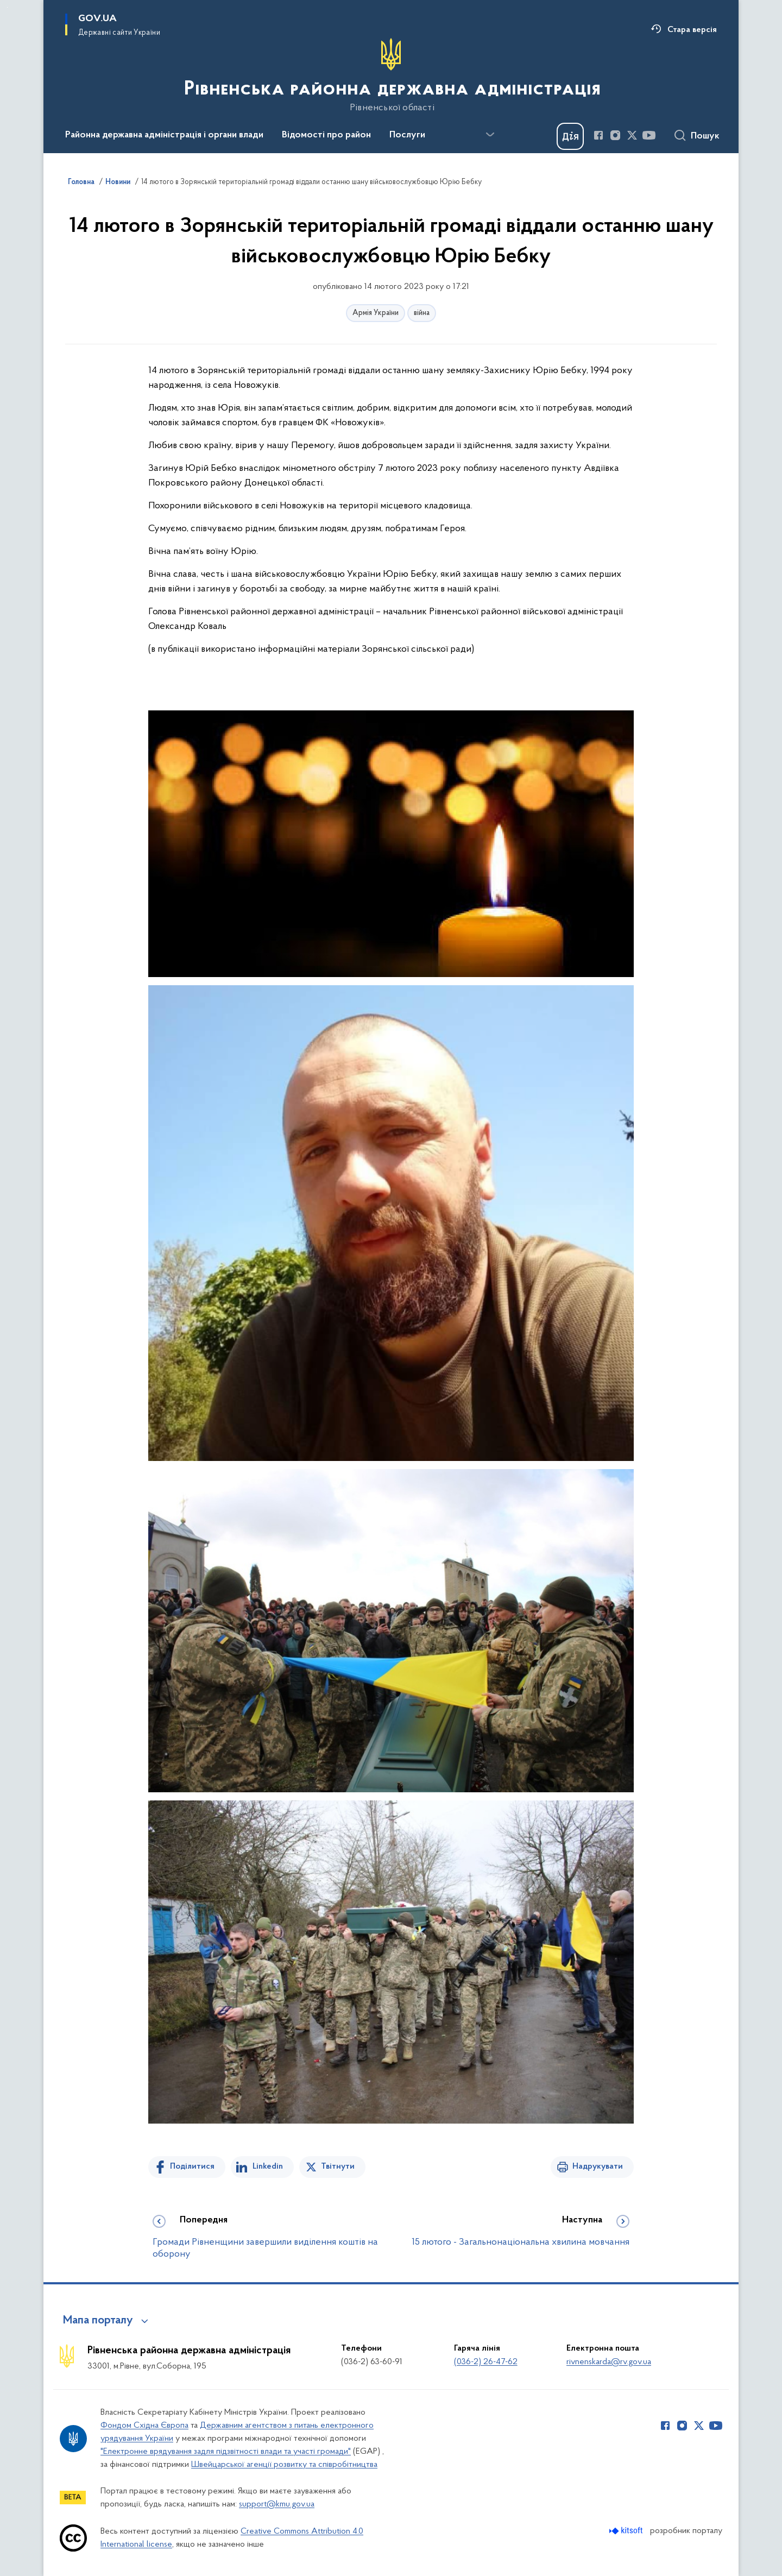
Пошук (705, 136)
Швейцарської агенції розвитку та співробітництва (284, 2464)
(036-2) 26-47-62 (486, 2362)
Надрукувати (597, 2166)
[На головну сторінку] (391, 75)
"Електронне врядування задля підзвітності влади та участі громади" (225, 2451)
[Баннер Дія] (570, 136)
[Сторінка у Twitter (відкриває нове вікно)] (632, 135)
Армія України (375, 313)
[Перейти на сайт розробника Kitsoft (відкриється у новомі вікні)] (627, 2531)
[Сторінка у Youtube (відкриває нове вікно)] (648, 135)
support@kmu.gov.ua (276, 2504)
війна (422, 313)
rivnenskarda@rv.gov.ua (608, 2362)
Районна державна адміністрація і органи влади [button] (164, 135)
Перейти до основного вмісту (7, 7)
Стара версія (692, 30)
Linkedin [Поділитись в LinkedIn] (268, 2166)
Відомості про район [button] (326, 135)
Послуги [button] (407, 135)
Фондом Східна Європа (144, 2425)
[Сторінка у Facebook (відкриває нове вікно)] (598, 135)
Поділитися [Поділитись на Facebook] (192, 2166)
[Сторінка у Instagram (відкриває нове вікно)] (615, 135)
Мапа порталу (98, 2321)
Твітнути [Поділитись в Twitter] (338, 2166)
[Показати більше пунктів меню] (490, 135)
